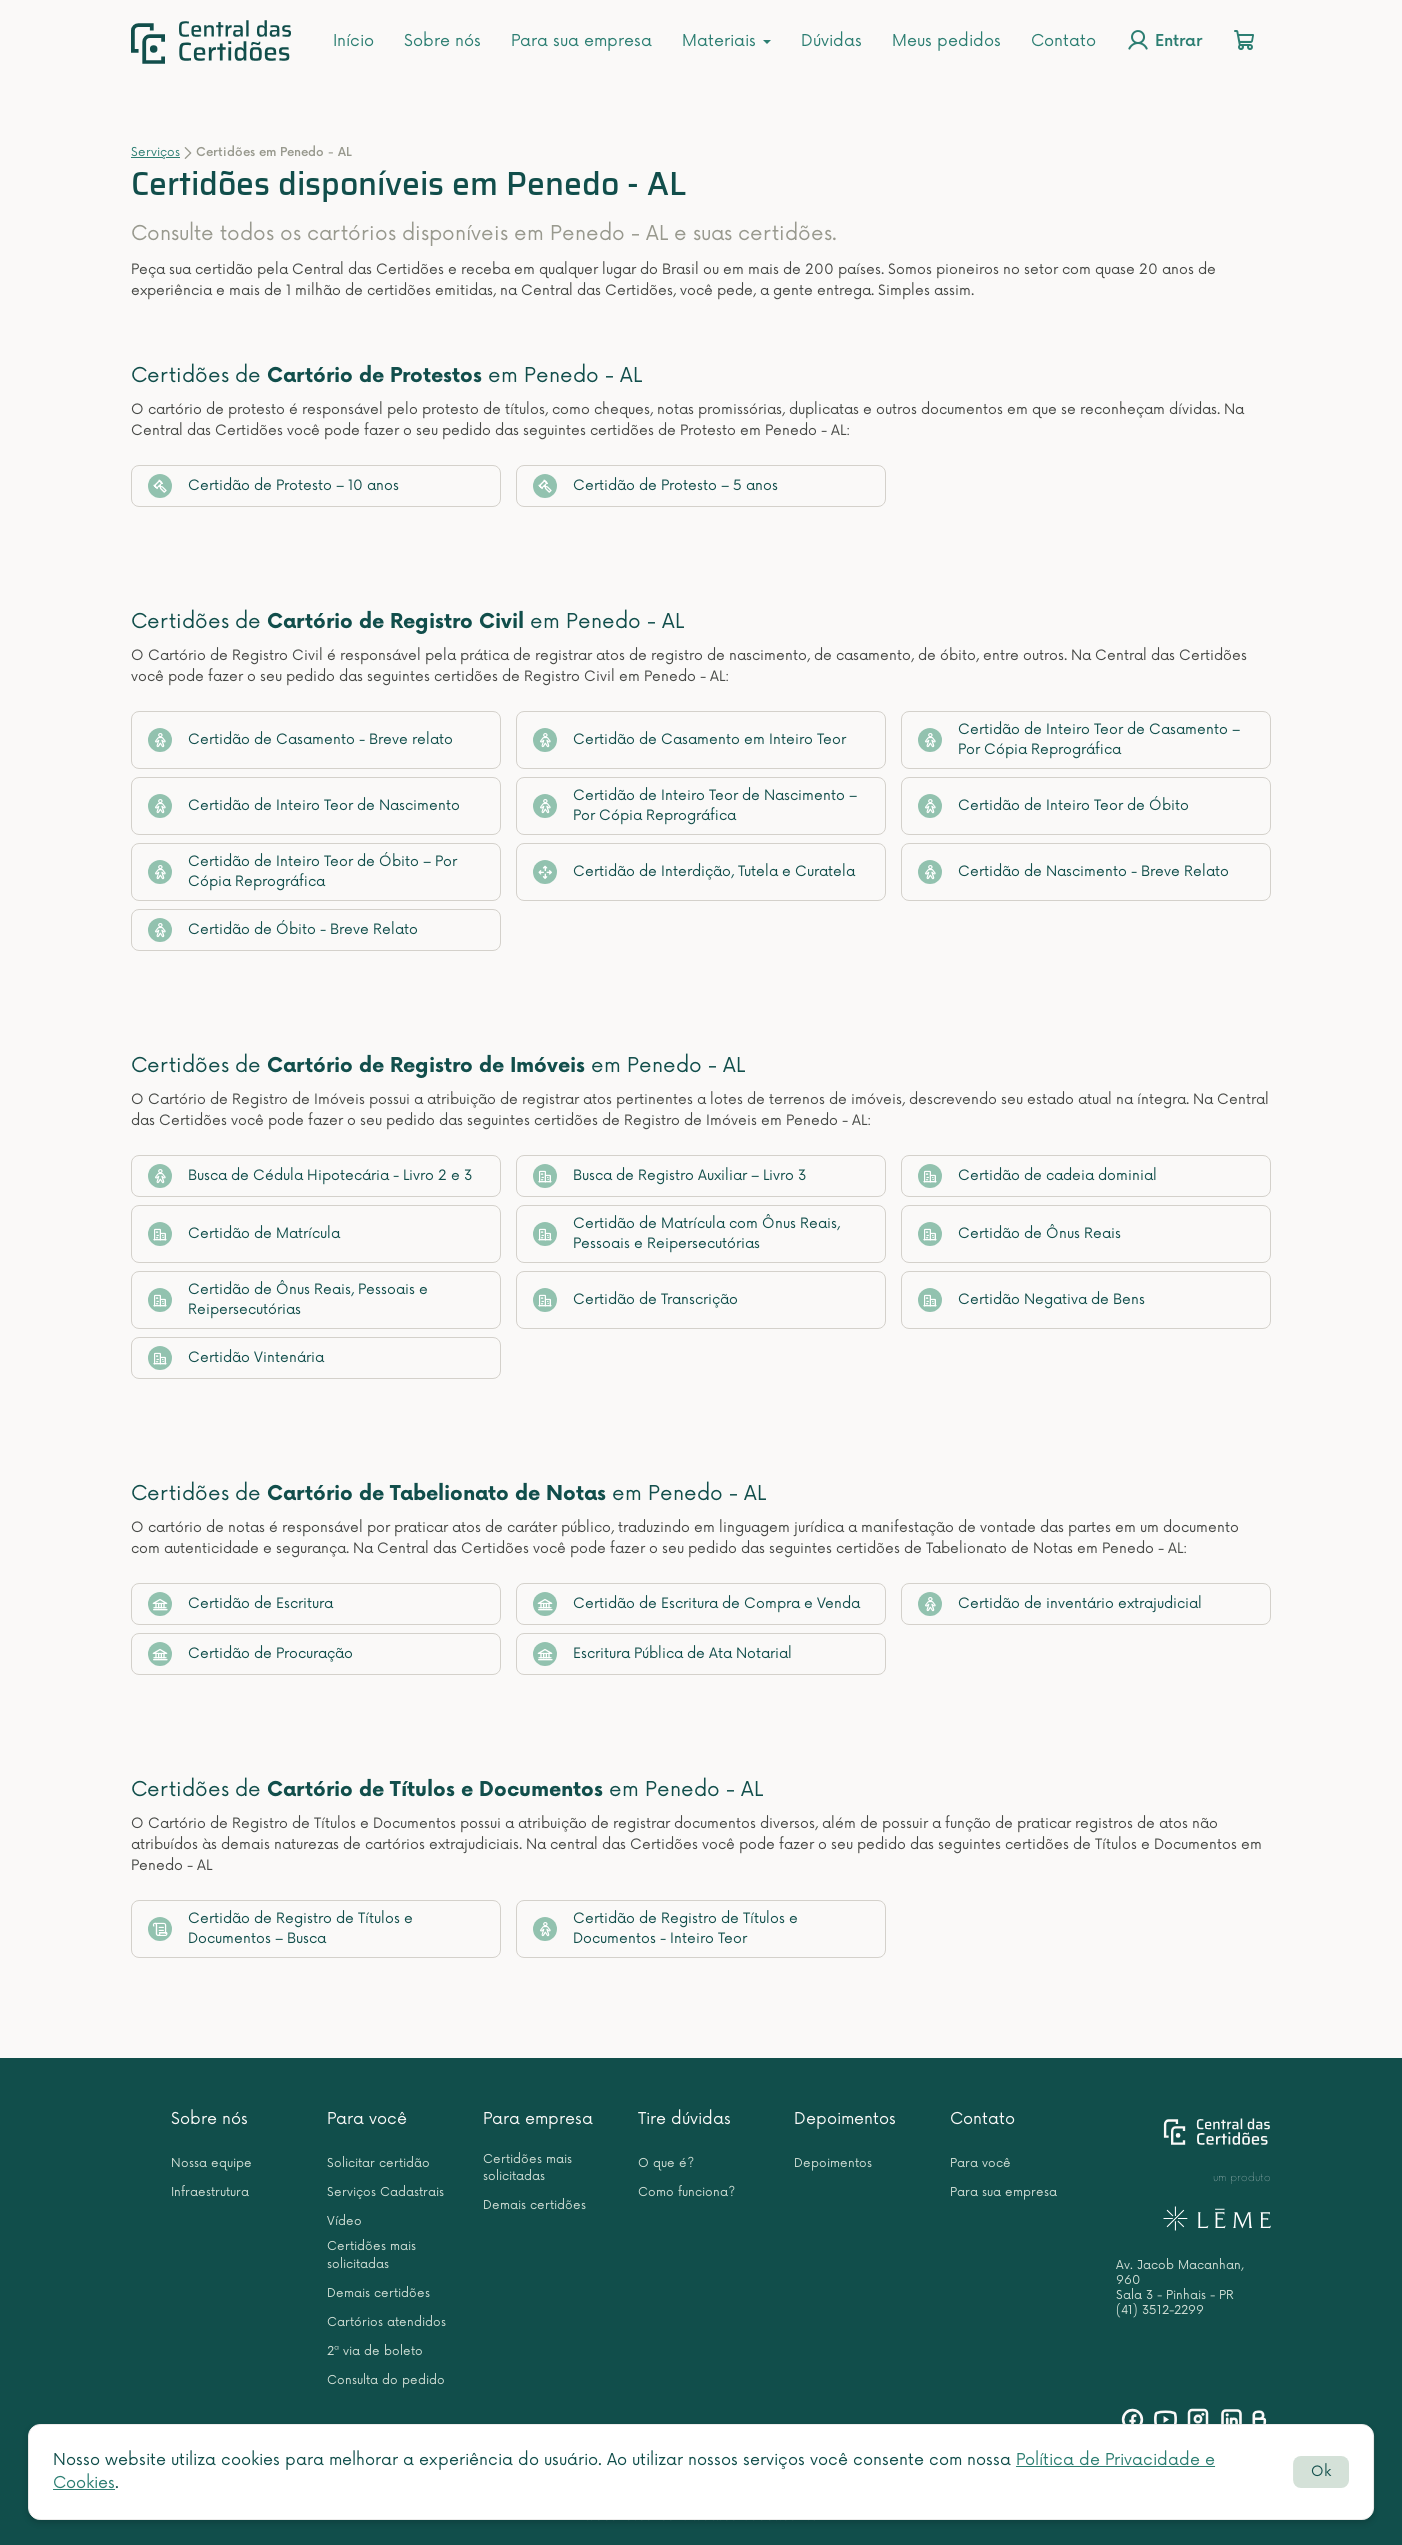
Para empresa (538, 2119)
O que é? (666, 2163)
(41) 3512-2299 (1160, 2310)
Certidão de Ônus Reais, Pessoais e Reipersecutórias (288, 1299)
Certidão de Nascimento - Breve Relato (1073, 872)
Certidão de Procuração (250, 1654)
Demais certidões (378, 2293)
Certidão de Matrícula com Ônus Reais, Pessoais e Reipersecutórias (686, 1233)
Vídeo (344, 2221)
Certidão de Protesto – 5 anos (655, 486)
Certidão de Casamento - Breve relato (300, 740)
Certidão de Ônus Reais (1019, 1234)
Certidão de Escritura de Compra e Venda (696, 1604)
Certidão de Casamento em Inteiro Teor (689, 740)
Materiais (726, 41)
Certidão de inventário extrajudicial (1060, 1604)
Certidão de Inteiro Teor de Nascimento (304, 806)
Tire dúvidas (684, 2119)
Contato (1063, 41)
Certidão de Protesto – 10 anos (273, 486)
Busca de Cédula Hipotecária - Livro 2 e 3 (310, 1176)
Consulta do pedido (386, 2380)
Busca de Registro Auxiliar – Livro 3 (670, 1176)
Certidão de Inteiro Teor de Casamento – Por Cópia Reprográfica (1079, 739)
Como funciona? (686, 2192)
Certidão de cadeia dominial (1037, 1176)
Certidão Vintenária (236, 1358)
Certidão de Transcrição (635, 1300)
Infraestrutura (210, 2192)
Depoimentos (845, 2119)
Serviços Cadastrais (385, 2192)
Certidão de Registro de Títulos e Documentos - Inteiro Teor (665, 1928)
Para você (367, 2119)
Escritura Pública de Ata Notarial (662, 1654)
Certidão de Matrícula (244, 1234)
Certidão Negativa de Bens (1031, 1300)
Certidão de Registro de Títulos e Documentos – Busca (280, 1928)
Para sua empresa (581, 41)
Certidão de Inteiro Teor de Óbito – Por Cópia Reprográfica (302, 871)
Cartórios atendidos (386, 2322)
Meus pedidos (946, 41)
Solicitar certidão (378, 2163)
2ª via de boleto (375, 2351)
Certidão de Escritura (240, 1604)
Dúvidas (831, 41)
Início (353, 41)
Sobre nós (442, 41)
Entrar (1164, 40)
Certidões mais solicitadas (371, 2255)
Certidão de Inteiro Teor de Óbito (1053, 806)
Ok (1321, 2471)
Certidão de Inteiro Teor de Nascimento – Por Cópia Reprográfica (695, 805)
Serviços (155, 152)
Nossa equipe (211, 2163)
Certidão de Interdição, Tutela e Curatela (694, 872)
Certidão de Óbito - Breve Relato (283, 930)
